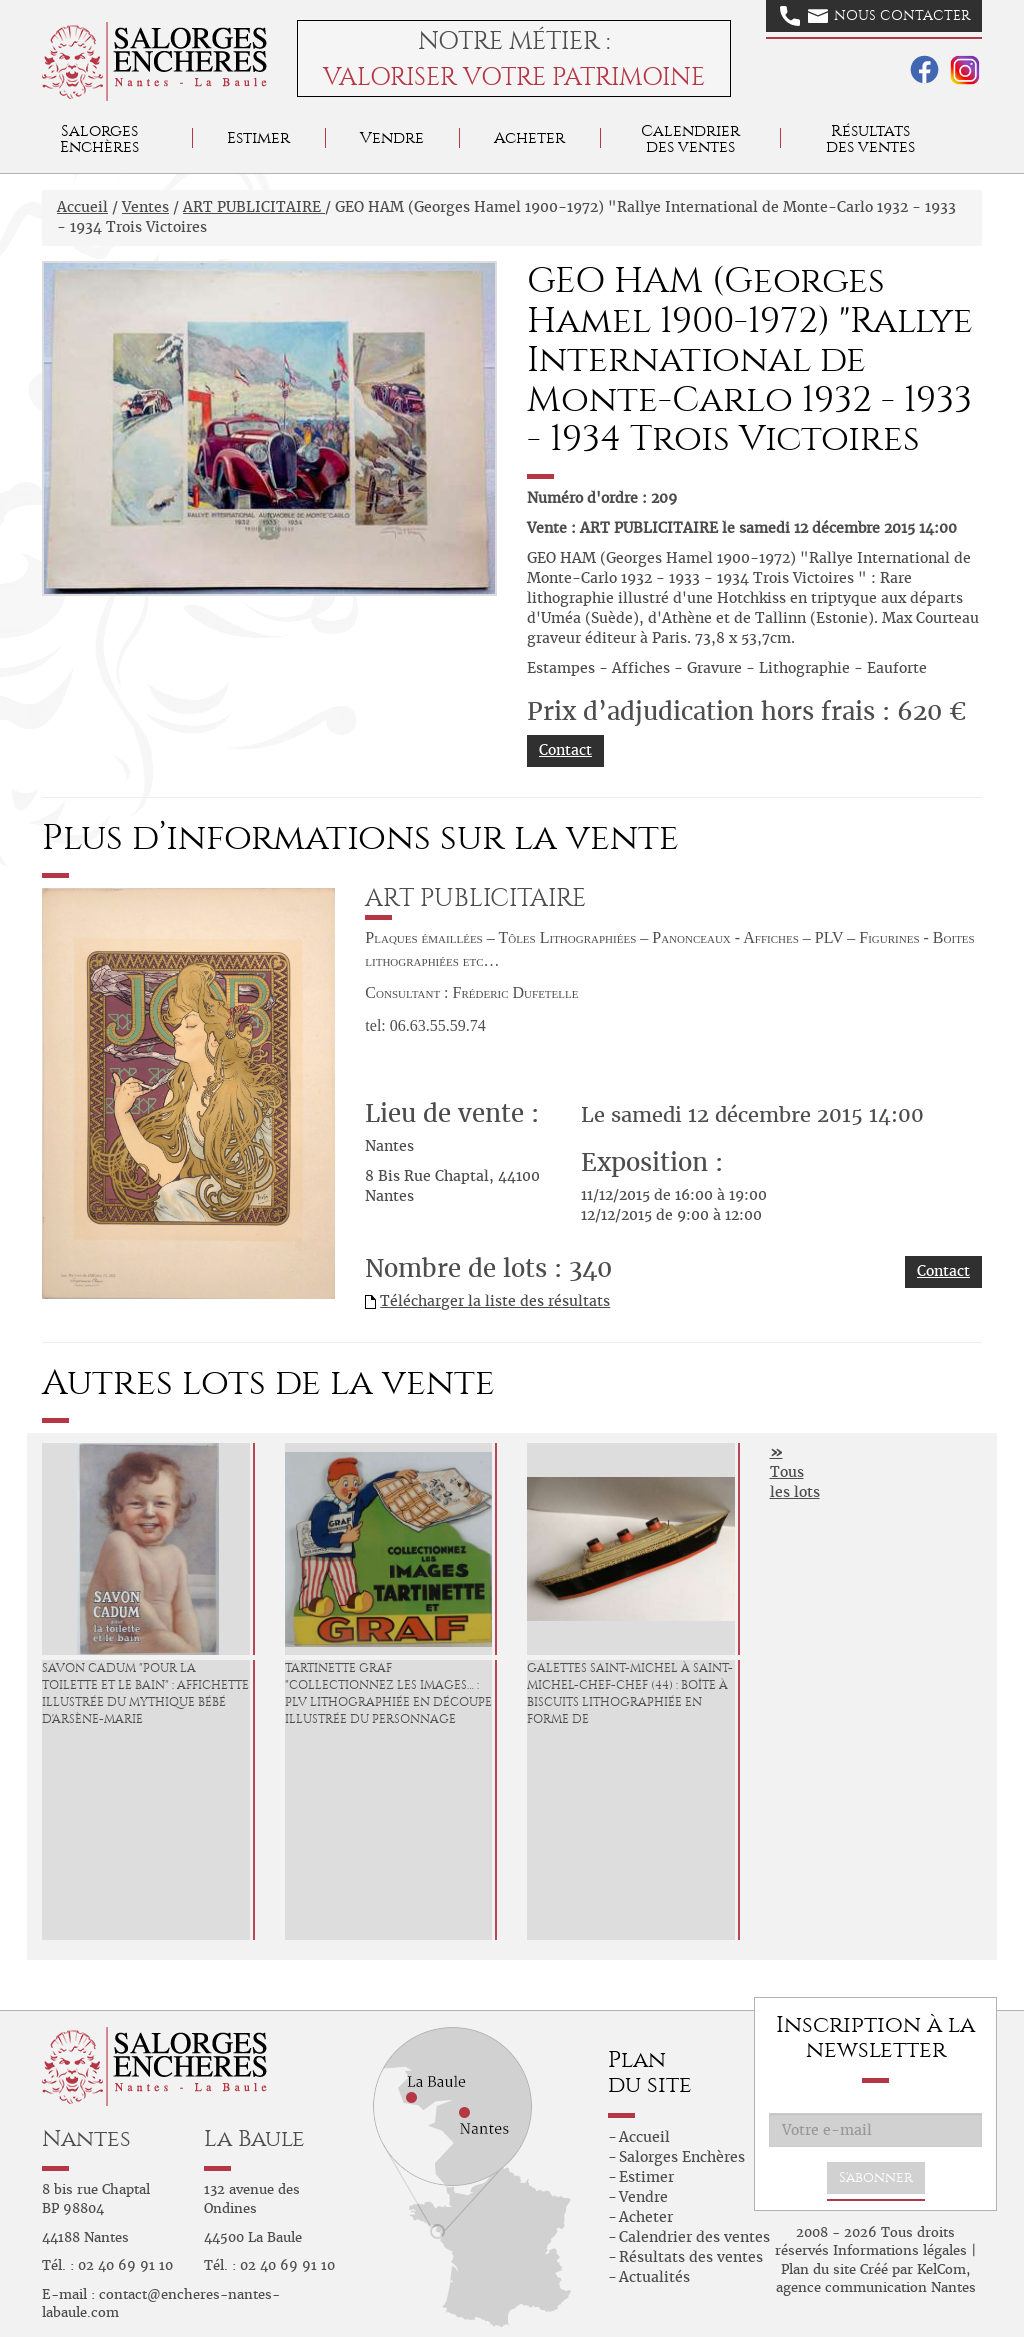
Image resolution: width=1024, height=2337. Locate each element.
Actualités (654, 2277)
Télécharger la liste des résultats (495, 1301)
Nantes (86, 2138)
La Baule (254, 2138)
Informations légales (900, 2250)
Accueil (82, 207)
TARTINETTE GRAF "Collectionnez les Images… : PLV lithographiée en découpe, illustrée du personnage (389, 1693)
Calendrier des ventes (690, 138)
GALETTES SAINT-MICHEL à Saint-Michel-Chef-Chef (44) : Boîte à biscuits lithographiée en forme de (630, 1693)
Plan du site (818, 2269)
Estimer (258, 137)
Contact (565, 750)
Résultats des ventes (691, 2257)
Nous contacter (875, 16)
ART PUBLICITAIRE (254, 207)
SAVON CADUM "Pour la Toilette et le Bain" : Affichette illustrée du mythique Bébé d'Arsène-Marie (145, 1693)
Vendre (392, 137)
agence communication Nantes (876, 2287)
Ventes (145, 207)
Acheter (529, 137)
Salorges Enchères (682, 2157)
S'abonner (876, 2177)
